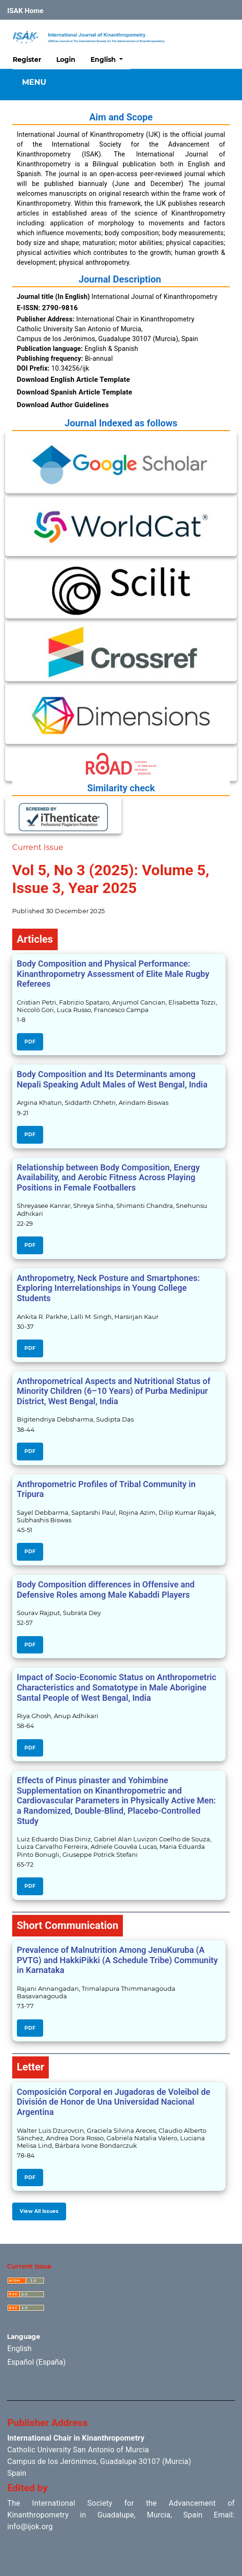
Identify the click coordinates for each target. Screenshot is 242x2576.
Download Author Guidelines (63, 405)
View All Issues (39, 2211)
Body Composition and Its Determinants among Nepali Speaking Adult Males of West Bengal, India (112, 1079)
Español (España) (36, 2362)
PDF (30, 1042)
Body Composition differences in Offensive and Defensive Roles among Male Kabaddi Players (106, 1589)
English (110, 58)
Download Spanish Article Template (74, 392)
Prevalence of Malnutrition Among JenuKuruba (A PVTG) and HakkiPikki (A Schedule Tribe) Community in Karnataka (117, 1960)
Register (27, 59)
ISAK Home (25, 11)
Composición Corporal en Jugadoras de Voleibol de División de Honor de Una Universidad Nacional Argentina (114, 2102)
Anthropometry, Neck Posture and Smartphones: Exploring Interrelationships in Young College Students (108, 1288)
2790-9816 (60, 308)
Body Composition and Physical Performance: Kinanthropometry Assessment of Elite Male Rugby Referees (113, 974)
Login (66, 59)
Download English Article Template (73, 379)
